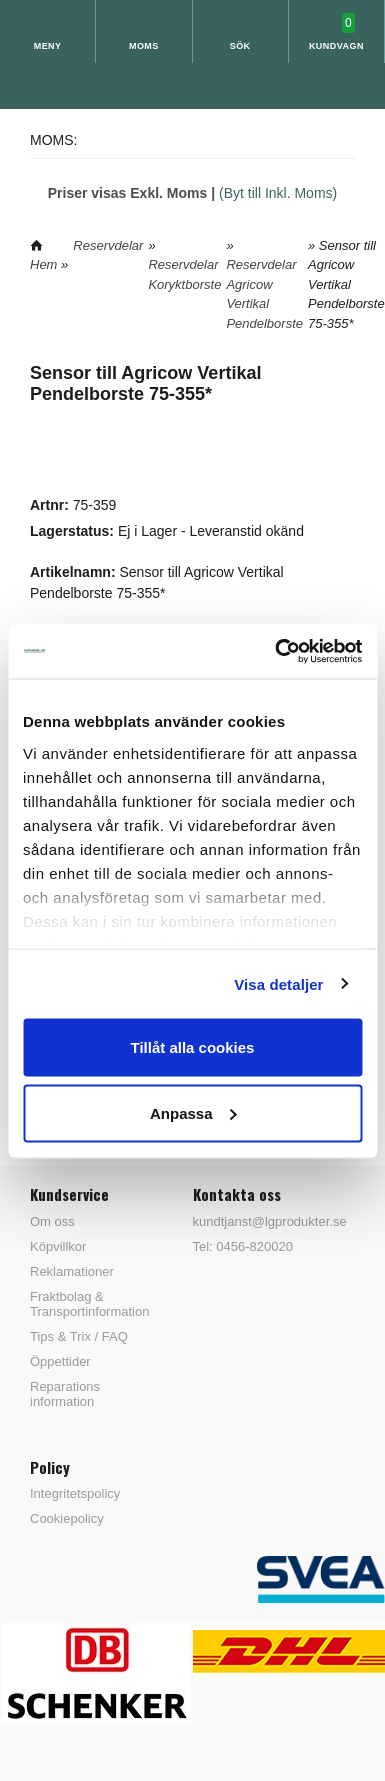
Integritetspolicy (75, 1493)
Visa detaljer (278, 983)
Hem (43, 264)
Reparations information (65, 1394)
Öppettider (60, 1361)
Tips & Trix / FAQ (79, 1336)
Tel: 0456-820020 (243, 1246)
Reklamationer (72, 1271)
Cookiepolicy (67, 1518)
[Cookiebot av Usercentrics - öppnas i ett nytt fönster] (276, 651)
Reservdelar (108, 245)
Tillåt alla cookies (193, 1047)
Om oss (52, 1221)
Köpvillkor (58, 1246)
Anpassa (193, 1112)
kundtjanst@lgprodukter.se (270, 1221)
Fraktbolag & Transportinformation (89, 1304)
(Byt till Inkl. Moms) (278, 193)
